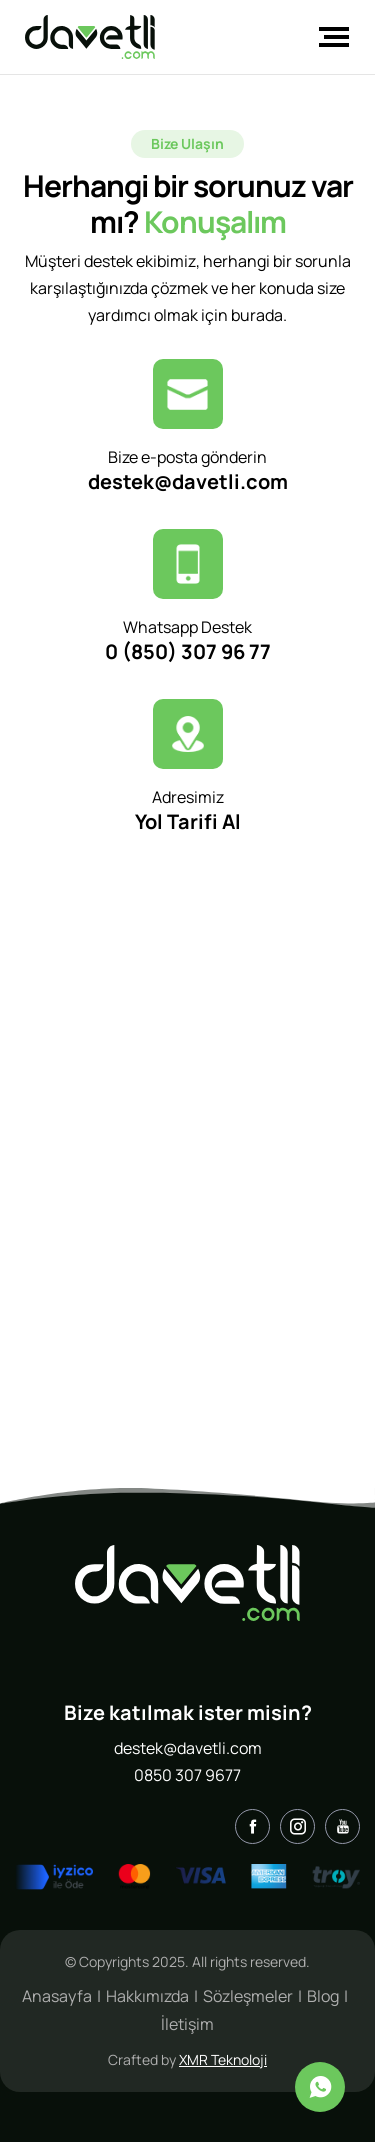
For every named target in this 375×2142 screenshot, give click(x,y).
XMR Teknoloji (223, 2059)
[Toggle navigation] (328, 37)
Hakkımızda (147, 1996)
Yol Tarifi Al (188, 821)
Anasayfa (57, 1996)
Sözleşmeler (248, 1996)
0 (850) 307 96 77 (188, 651)
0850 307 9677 (187, 1775)
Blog (323, 1996)
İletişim (187, 2024)
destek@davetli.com (188, 481)
